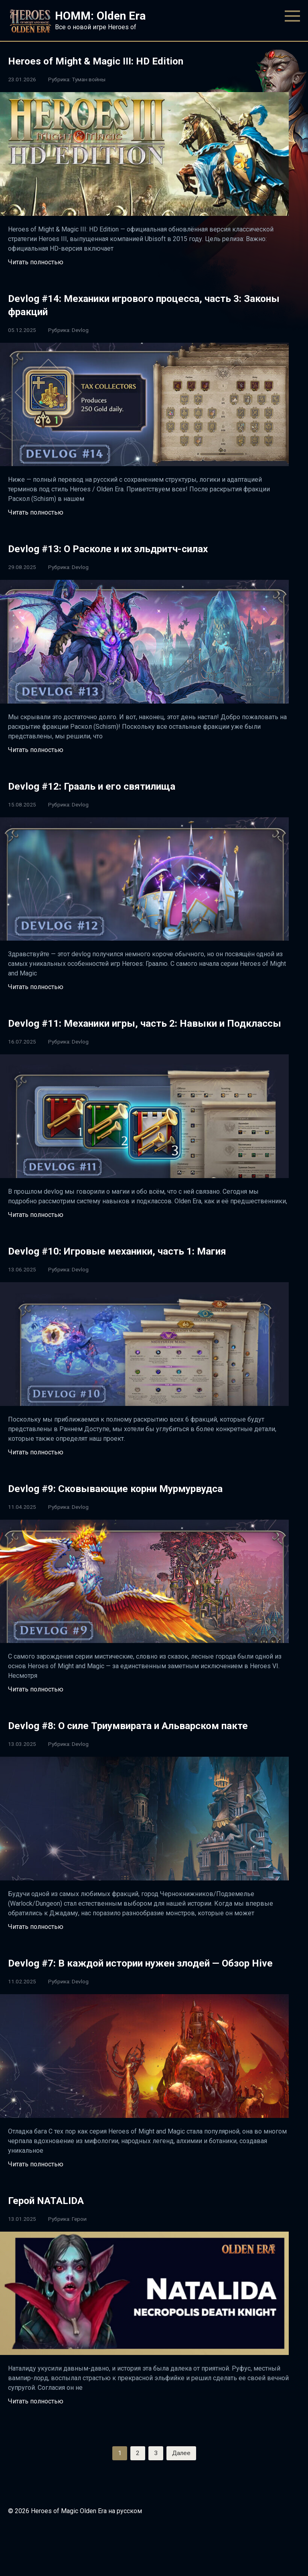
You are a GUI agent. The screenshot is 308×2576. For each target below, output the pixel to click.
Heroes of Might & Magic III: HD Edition (113, 60)
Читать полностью (35, 262)
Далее (181, 2493)
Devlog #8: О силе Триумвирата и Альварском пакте (139, 1744)
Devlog (80, 330)
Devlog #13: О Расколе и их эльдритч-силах (132, 548)
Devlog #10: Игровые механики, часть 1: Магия (142, 1264)
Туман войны (88, 79)
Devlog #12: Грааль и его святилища (111, 785)
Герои (79, 2258)
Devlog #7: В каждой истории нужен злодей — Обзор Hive (140, 1995)
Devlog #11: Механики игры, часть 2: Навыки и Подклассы (142, 1029)
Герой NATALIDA (54, 2239)
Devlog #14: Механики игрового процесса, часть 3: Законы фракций (146, 304)
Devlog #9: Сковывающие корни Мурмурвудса (140, 1501)
